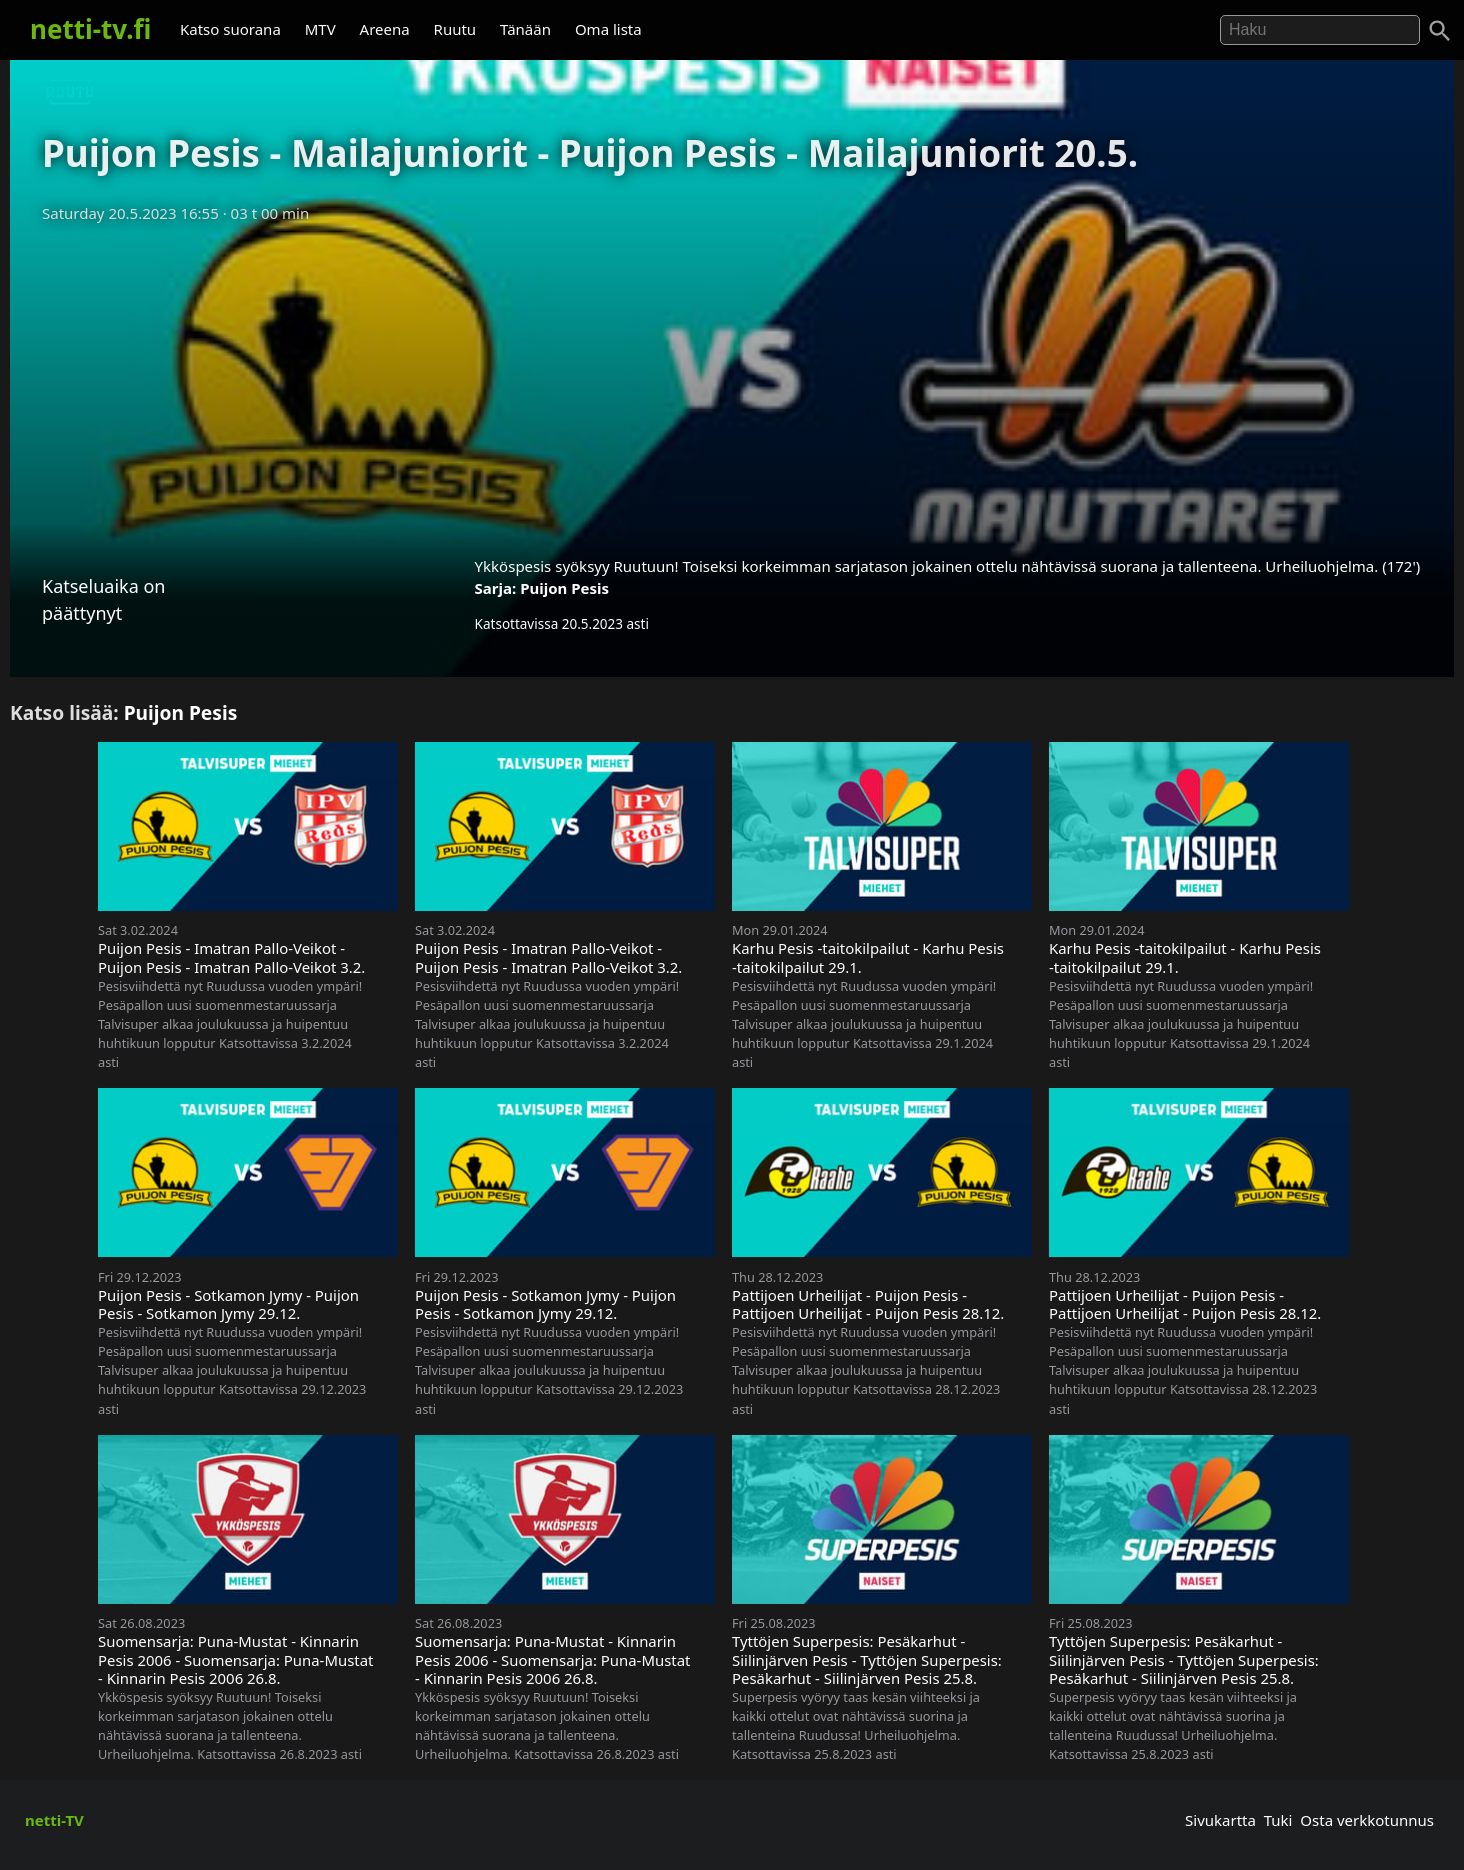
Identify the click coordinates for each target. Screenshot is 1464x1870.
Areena (385, 29)
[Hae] (1320, 30)
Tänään (525, 29)
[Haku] (1440, 31)
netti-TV (54, 1820)
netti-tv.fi (90, 29)
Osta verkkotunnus (1367, 1820)
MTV (320, 29)
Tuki (1278, 1820)
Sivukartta (1220, 1820)
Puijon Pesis (564, 588)
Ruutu (455, 29)
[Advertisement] (732, 383)
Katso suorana (230, 29)
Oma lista (608, 29)
